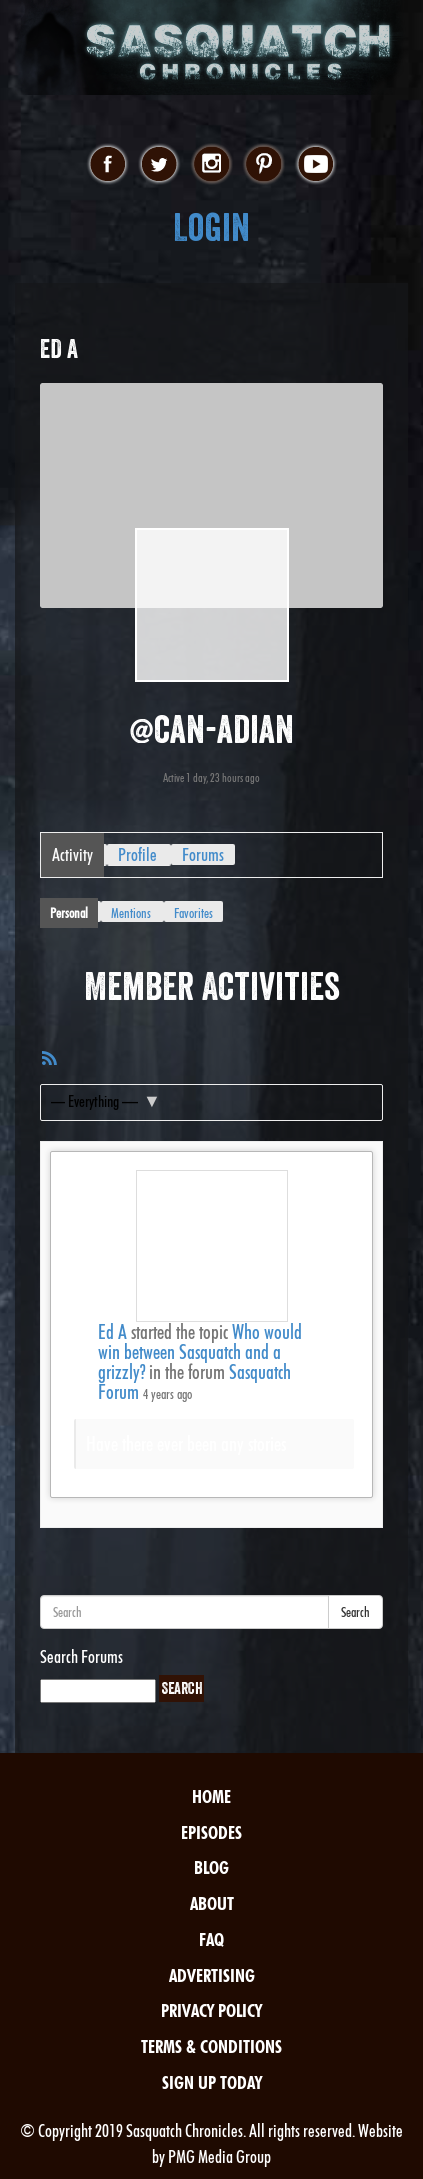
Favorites (193, 913)
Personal (69, 913)
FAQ (211, 1939)
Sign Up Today (212, 2082)
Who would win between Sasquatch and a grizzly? (200, 1352)
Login (211, 227)
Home (211, 1796)
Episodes (211, 1832)
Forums (203, 854)
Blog (211, 1867)
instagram (211, 165)
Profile (137, 854)
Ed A (112, 1332)
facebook (107, 165)
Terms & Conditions (211, 2046)
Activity (72, 854)
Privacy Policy (211, 2010)
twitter (159, 165)
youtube (315, 165)
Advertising (212, 1975)
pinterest (263, 165)
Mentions (131, 913)
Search (355, 1612)
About (212, 1903)
